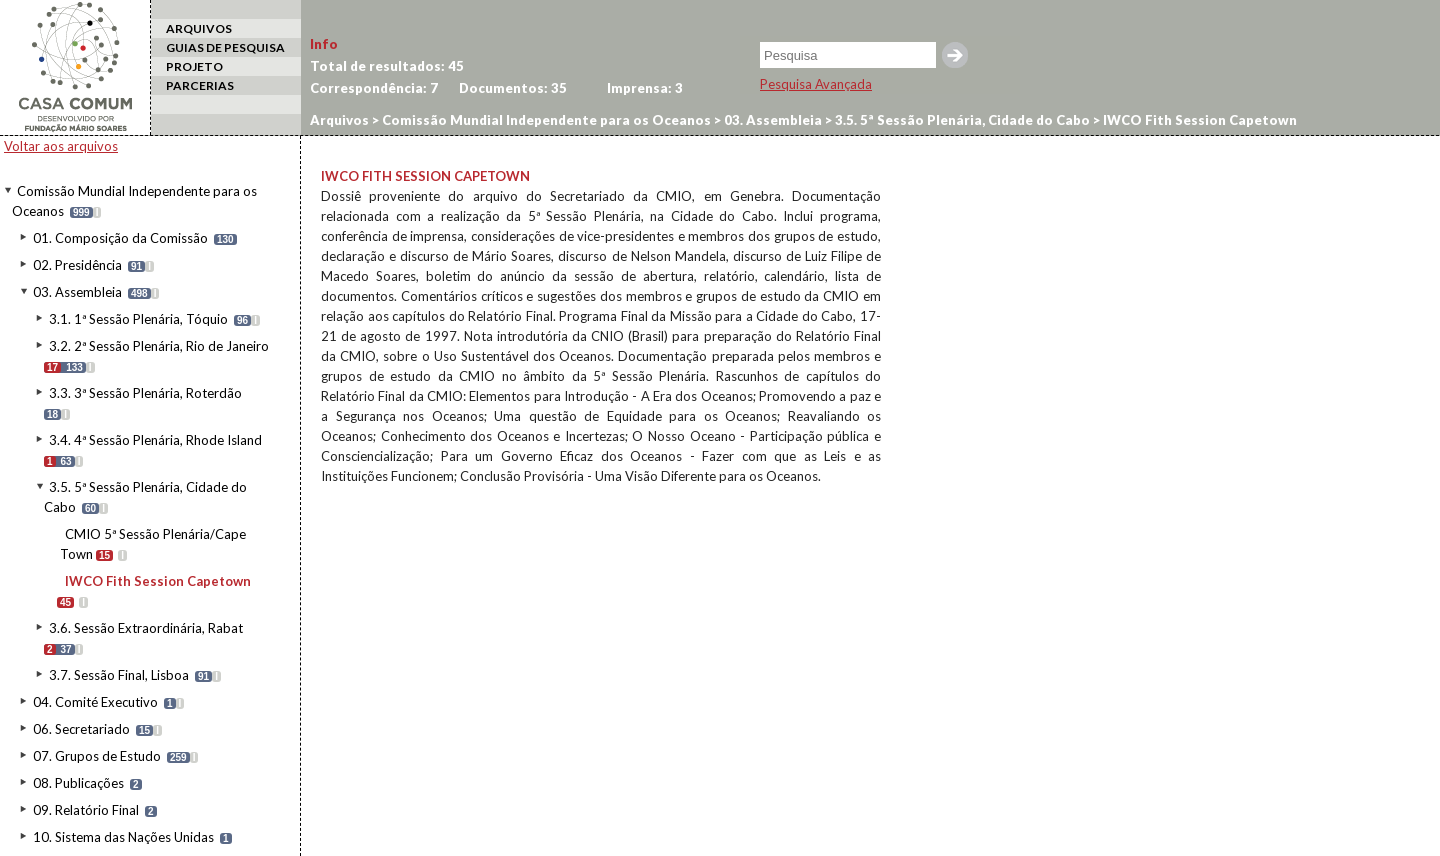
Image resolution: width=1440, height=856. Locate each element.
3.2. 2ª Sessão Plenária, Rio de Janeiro (159, 346)
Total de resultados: (387, 66)
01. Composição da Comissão (120, 238)
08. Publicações (78, 783)
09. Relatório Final (86, 810)
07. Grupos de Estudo (97, 756)
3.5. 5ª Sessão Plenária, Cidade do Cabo (961, 120)
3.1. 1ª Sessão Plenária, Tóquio (138, 319)
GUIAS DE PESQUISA (225, 47)
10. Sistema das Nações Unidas (123, 837)
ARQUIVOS (199, 28)
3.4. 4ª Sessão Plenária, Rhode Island (155, 440)
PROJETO (194, 66)
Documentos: (513, 88)
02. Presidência (77, 265)
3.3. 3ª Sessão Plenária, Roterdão (145, 393)
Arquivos (339, 120)
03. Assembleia (77, 292)
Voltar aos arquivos (61, 146)
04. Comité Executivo (95, 702)
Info (324, 44)
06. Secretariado (81, 729)
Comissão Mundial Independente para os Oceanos (545, 120)
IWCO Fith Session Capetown (158, 581)
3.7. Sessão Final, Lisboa (119, 675)
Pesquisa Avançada (816, 84)
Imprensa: (645, 88)
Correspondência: (374, 88)
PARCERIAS (200, 85)
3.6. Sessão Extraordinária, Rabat (146, 628)
